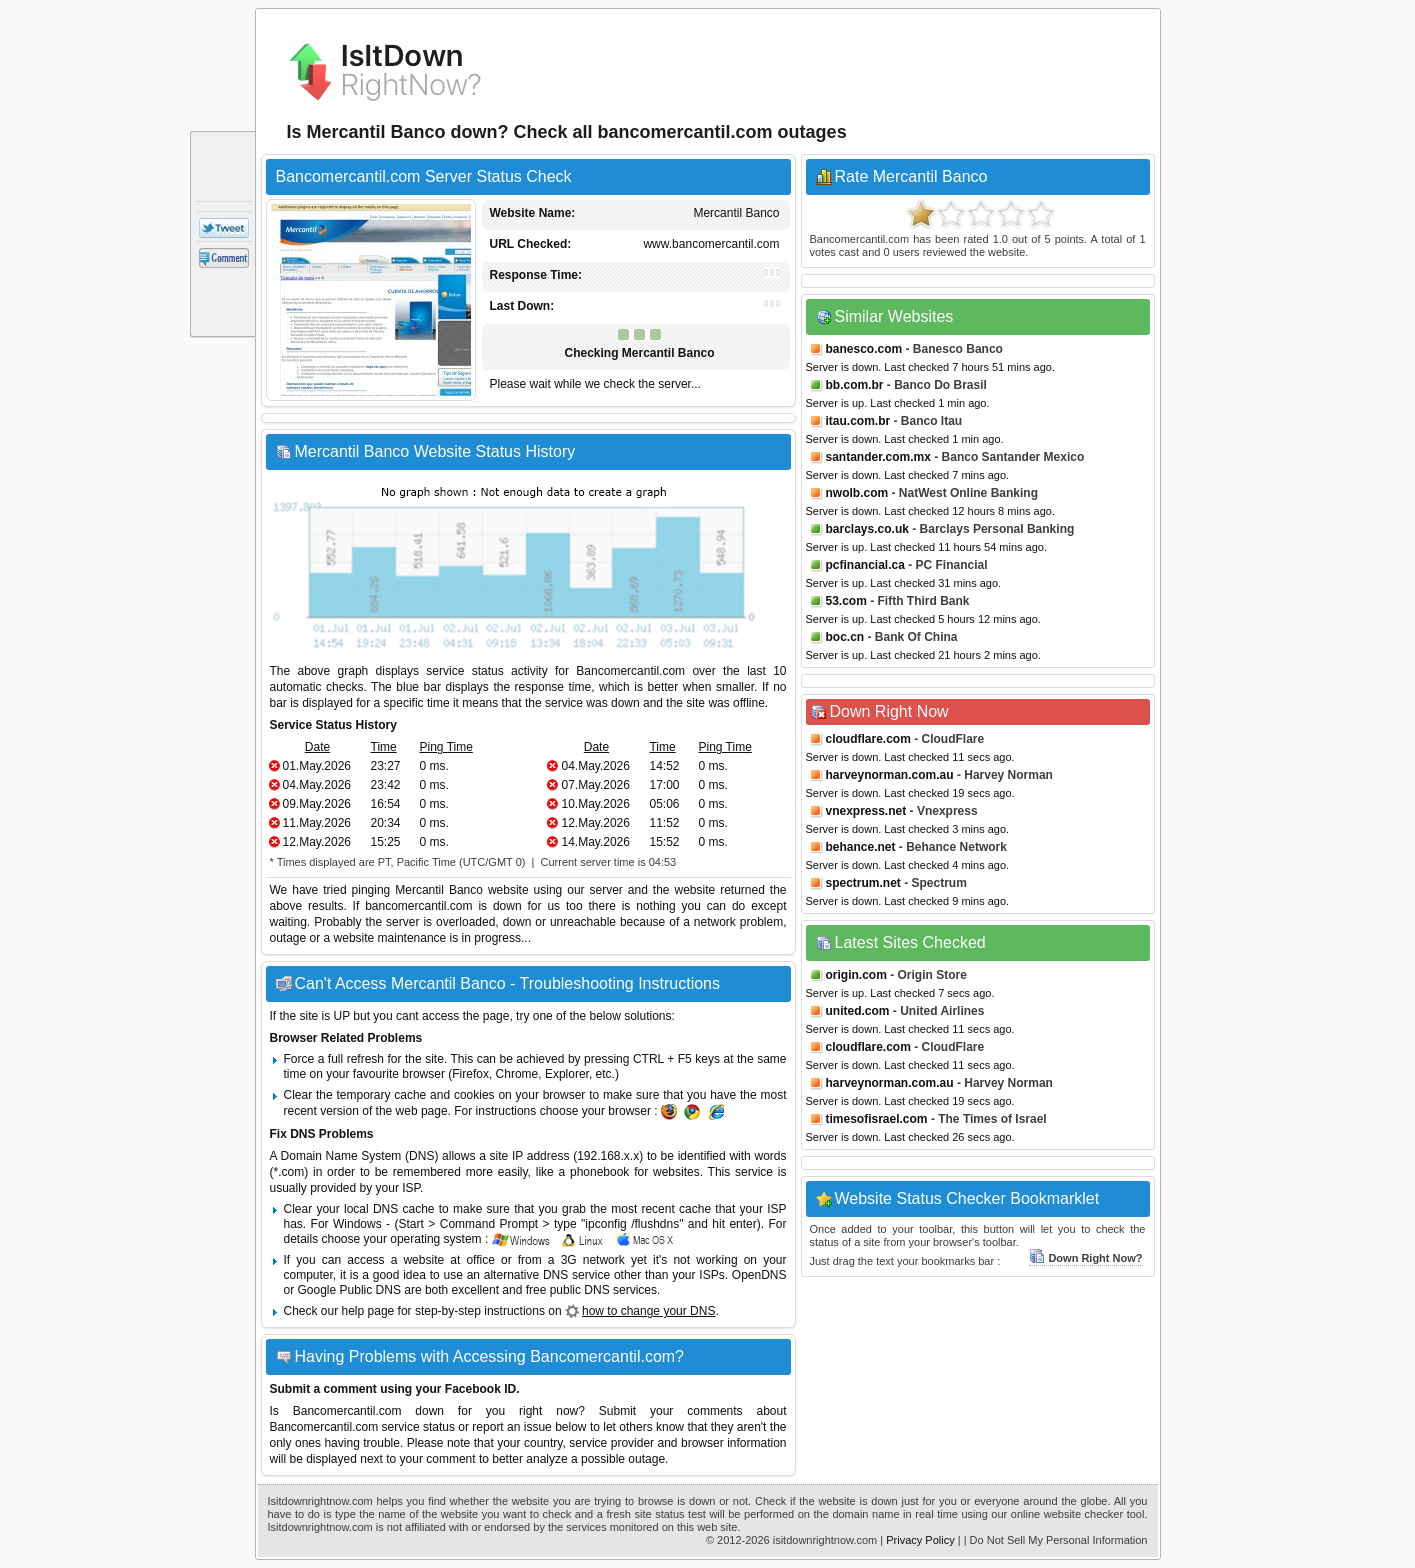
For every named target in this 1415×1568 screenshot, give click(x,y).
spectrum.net (863, 883)
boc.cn (845, 637)
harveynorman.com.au (890, 775)
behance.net (861, 847)
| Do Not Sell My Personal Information (1056, 1540)
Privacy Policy (920, 1540)
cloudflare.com (868, 739)
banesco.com (864, 349)
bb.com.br (855, 385)
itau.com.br (858, 421)
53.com (846, 601)
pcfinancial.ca (865, 565)
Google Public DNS (349, 1290)
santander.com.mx (878, 457)
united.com (858, 1011)
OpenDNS (759, 1275)
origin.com (856, 975)
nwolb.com (857, 493)
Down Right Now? (1085, 1258)
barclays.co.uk (867, 529)
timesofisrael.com (877, 1119)
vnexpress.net (866, 811)
